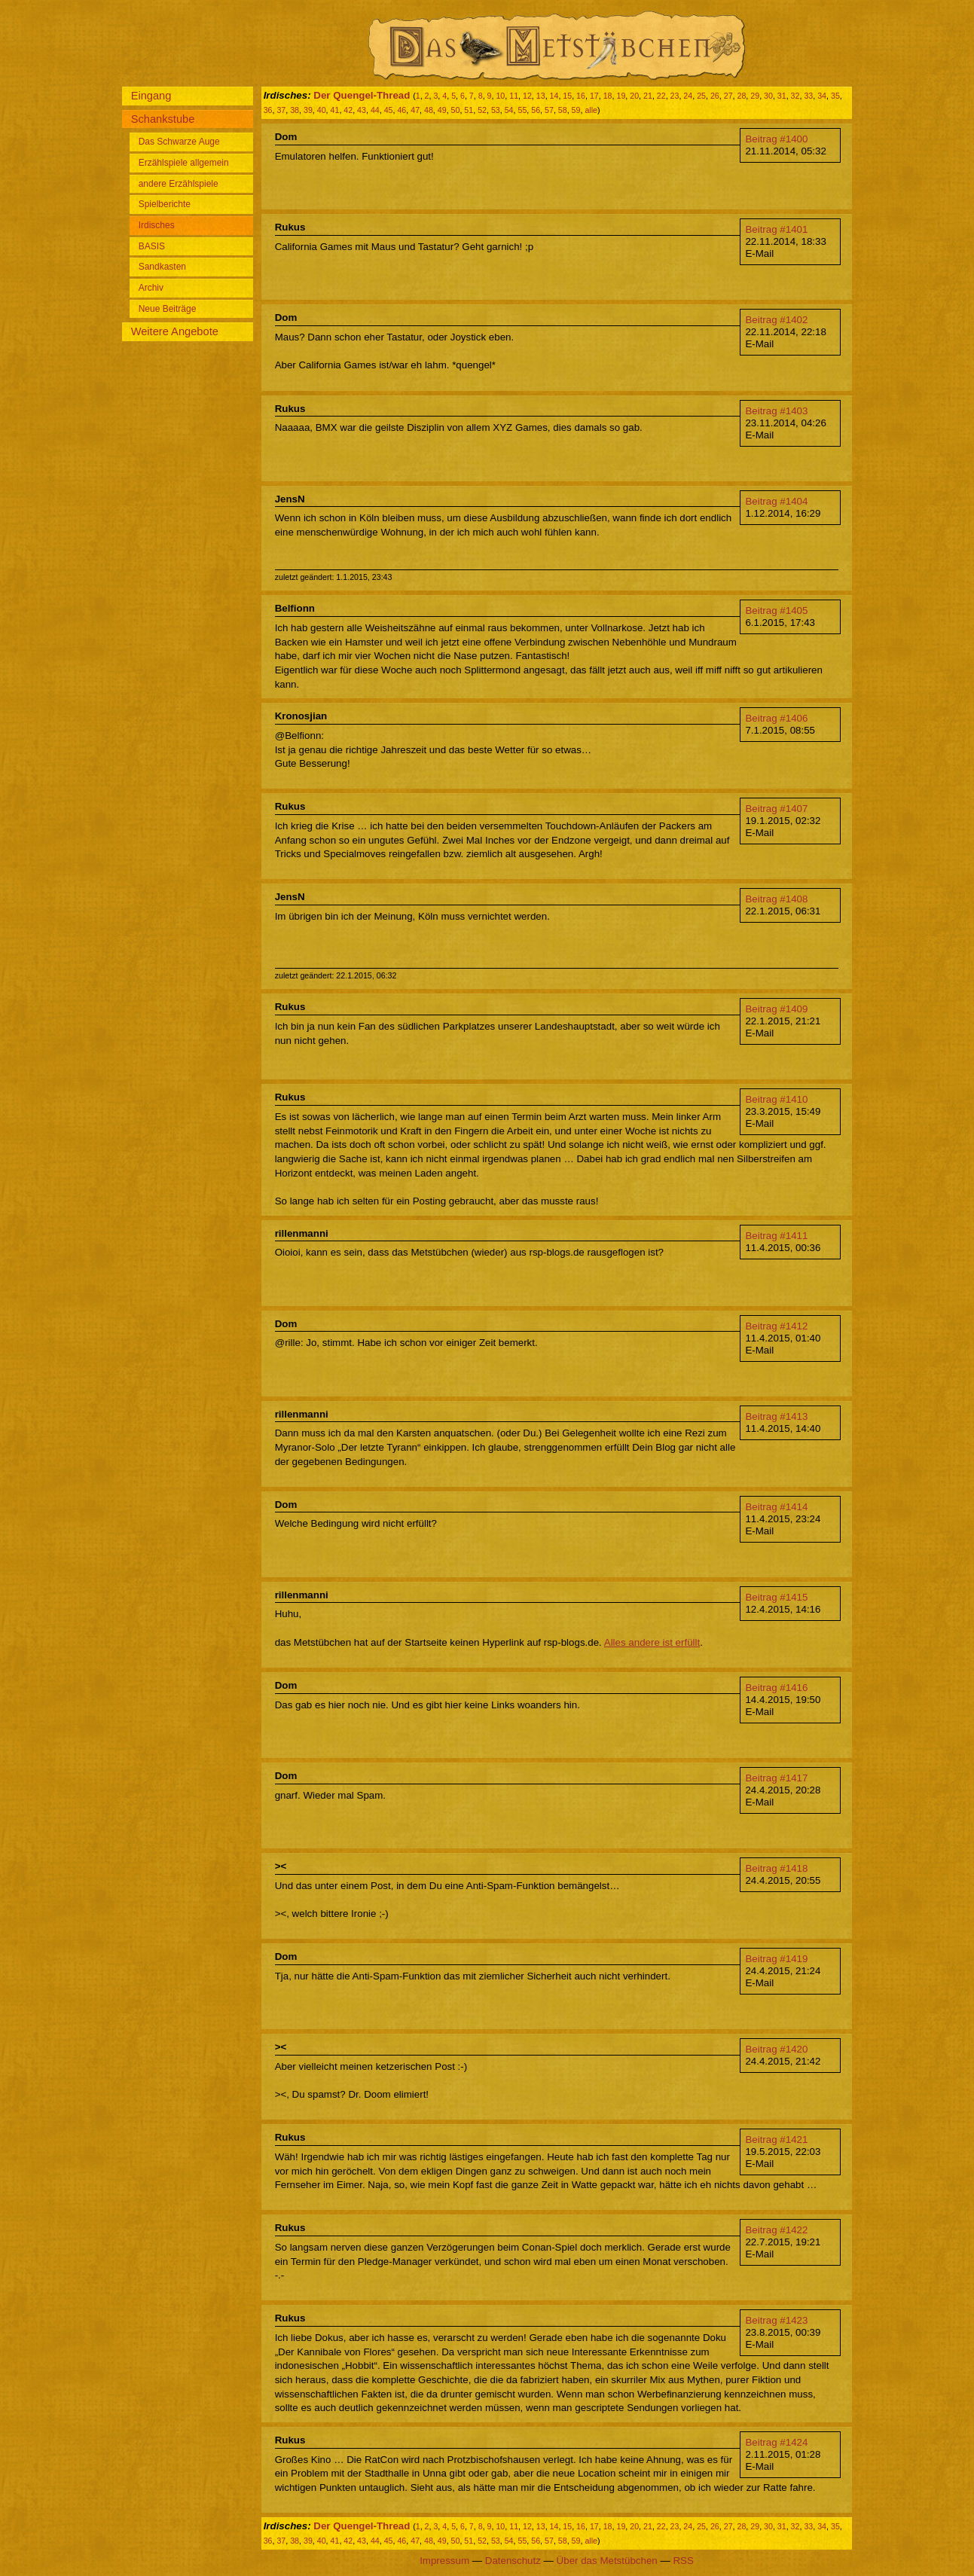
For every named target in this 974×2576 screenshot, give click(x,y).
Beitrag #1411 (776, 1235)
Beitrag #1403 (776, 411)
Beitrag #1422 (776, 2230)
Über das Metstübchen (607, 2560)
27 (728, 95)
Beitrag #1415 (776, 1597)
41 (335, 109)
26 (714, 95)
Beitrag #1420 (776, 2049)
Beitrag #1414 (776, 1506)
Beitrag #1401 (776, 229)
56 (535, 109)
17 (594, 95)
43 (361, 109)
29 (754, 95)
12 (527, 95)
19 (620, 95)
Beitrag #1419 (776, 1958)
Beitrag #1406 (776, 718)
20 (634, 95)
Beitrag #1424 (776, 2442)
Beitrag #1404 (776, 501)
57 (549, 109)
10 (500, 95)
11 (513, 95)
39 (308, 109)
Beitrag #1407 (776, 808)
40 (321, 109)
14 (554, 95)
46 (401, 109)
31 (781, 95)
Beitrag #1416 (776, 1687)
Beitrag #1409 (776, 1009)
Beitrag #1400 (776, 139)
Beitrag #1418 (776, 1868)
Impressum (444, 2560)
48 (428, 109)
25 (701, 95)
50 (455, 109)
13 (540, 95)
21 (647, 95)
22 (661, 95)
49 (442, 109)
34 (821, 95)
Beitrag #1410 (776, 1099)
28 (741, 95)
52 (482, 109)
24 (687, 95)
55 (522, 109)
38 (294, 109)
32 (795, 95)
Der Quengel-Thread (361, 95)
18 (607, 95)
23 (674, 95)
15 (567, 95)
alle (591, 109)
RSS (683, 2560)
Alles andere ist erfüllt (652, 1642)
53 (495, 109)
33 (808, 95)
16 (580, 95)
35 (835, 95)
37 (280, 109)
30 (768, 95)
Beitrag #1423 (776, 2320)
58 (562, 109)
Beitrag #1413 (776, 1416)
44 (375, 109)
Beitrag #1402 (776, 319)
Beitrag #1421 (776, 2139)
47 (415, 109)
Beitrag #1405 (776, 610)
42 (348, 109)
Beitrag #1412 (776, 1326)
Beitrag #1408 (776, 899)
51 (468, 109)
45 (388, 109)
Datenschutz (513, 2560)
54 (509, 109)
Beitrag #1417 (776, 1778)
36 (268, 109)
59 (576, 109)
